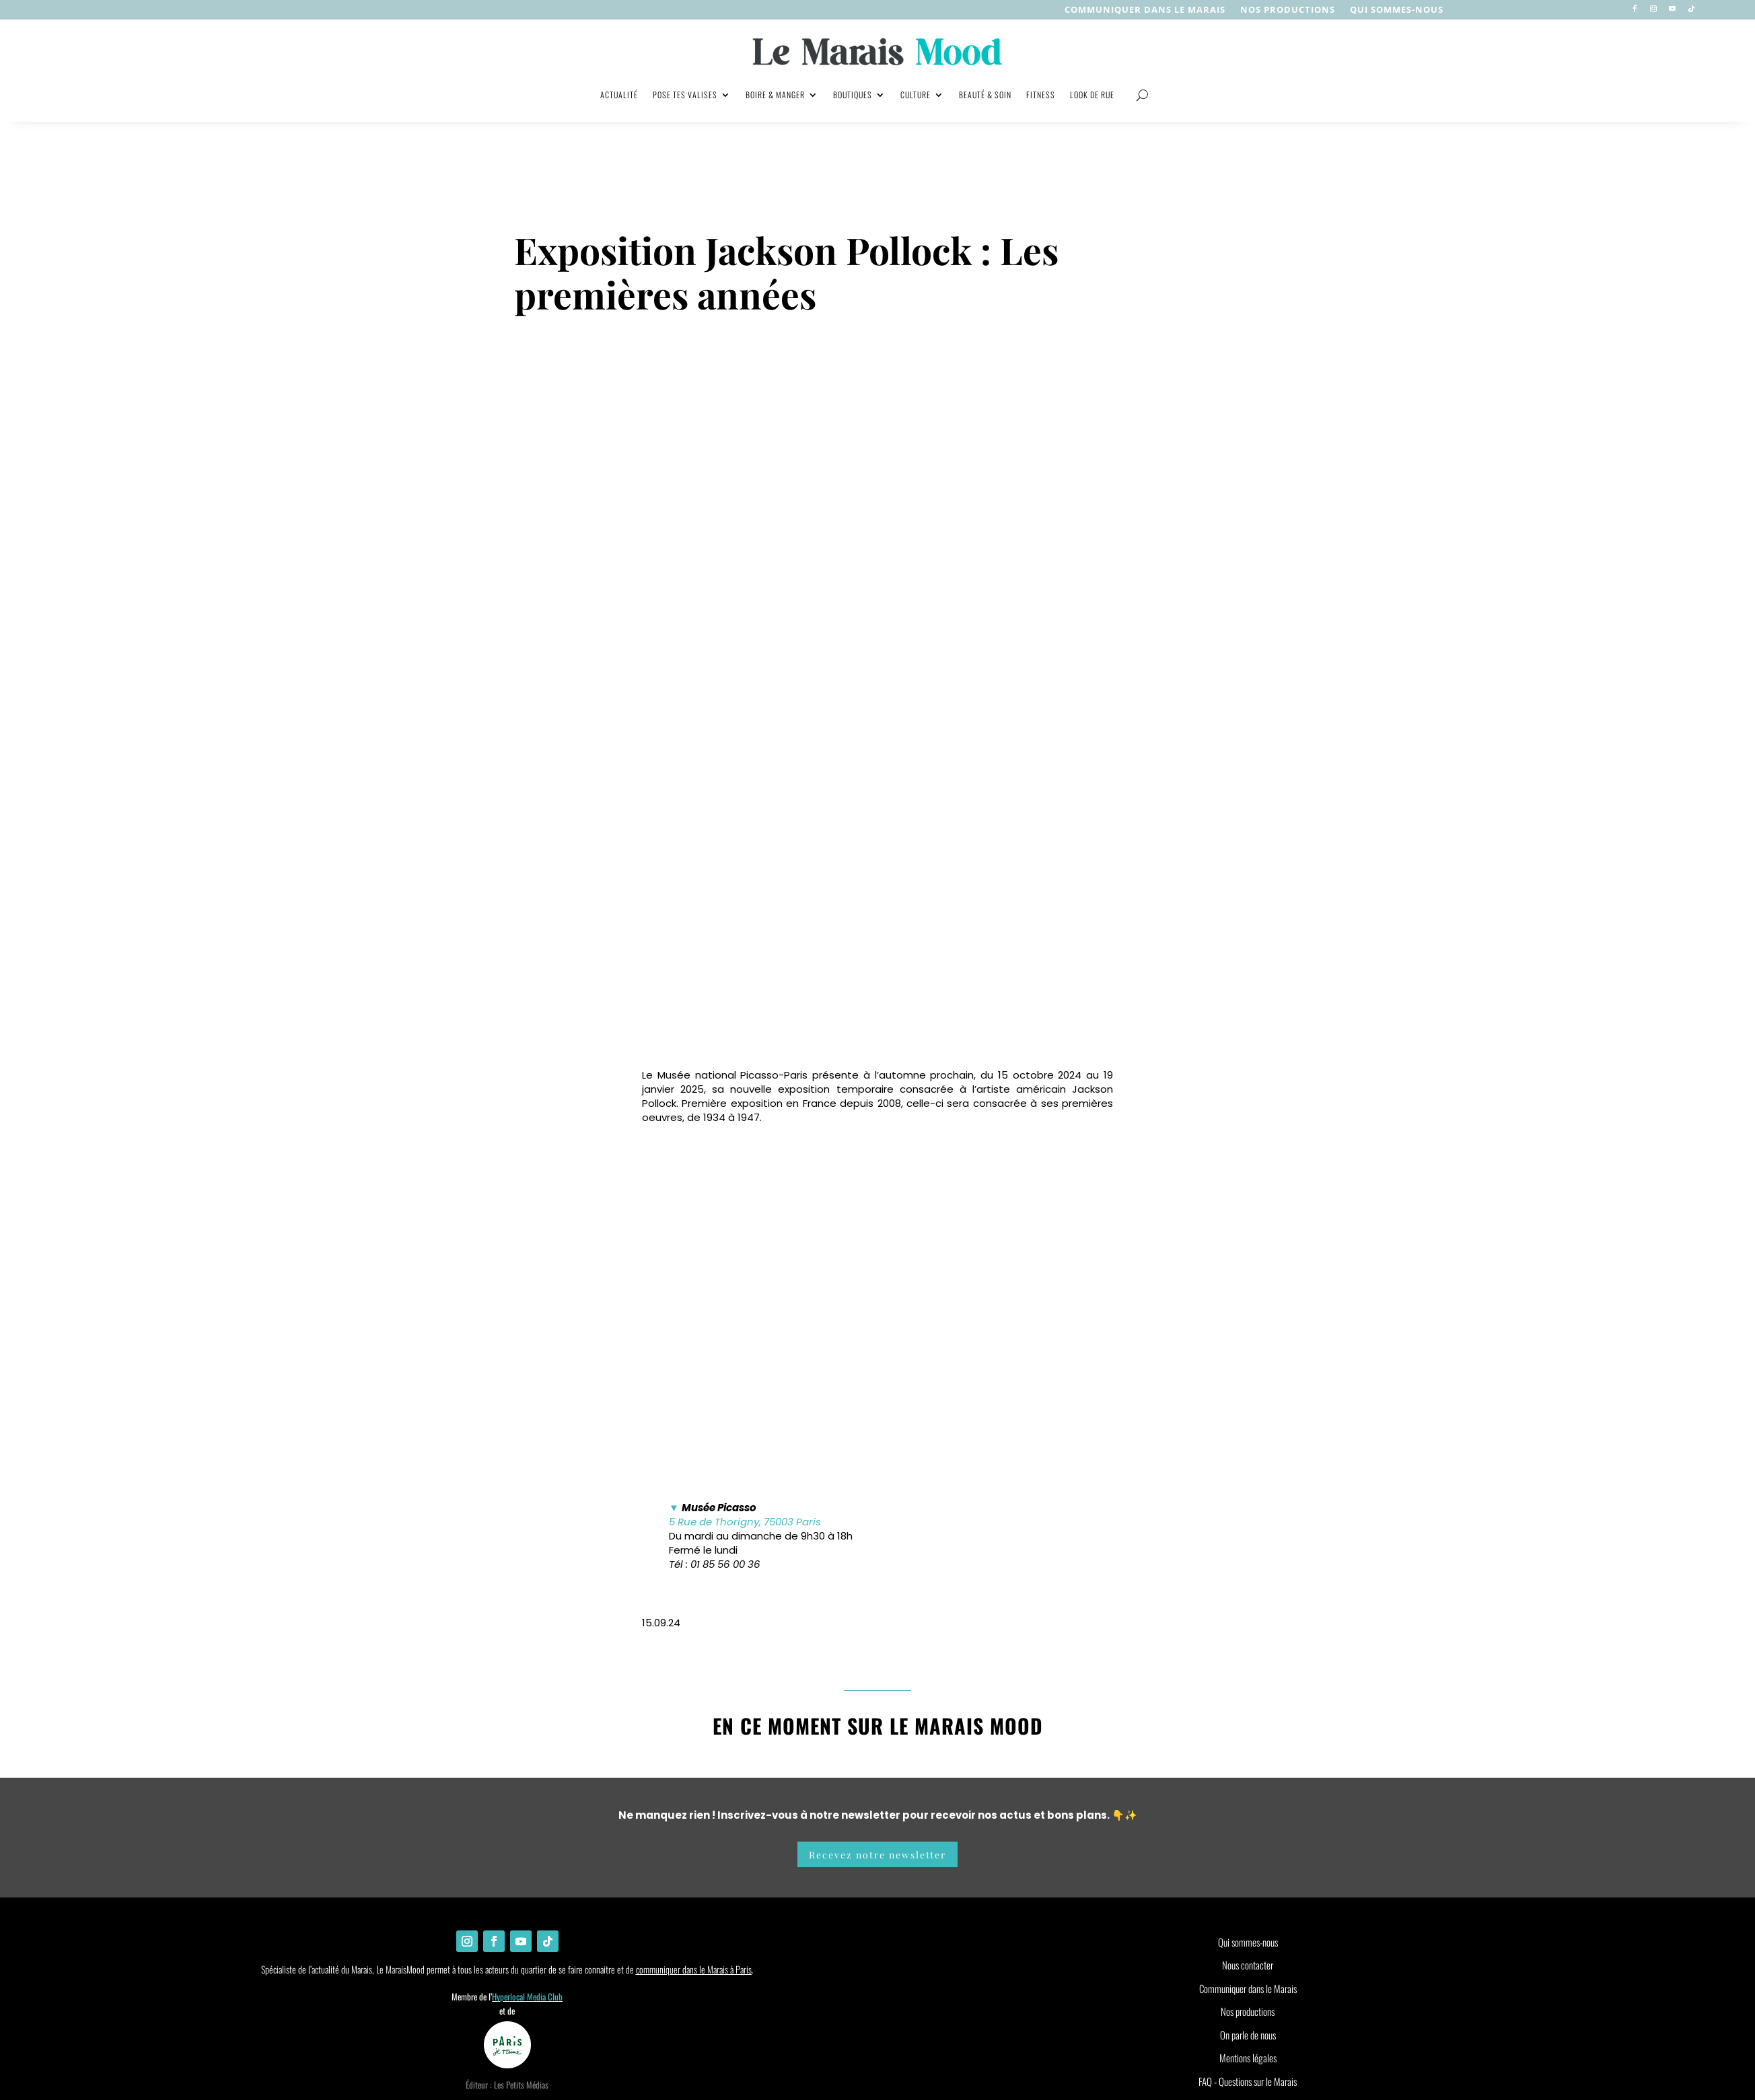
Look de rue (1092, 94)
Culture (915, 94)
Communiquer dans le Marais (1145, 10)
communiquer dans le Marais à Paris (694, 1819)
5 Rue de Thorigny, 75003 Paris (745, 1372)
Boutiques (852, 94)
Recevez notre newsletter (877, 1704)
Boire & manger (775, 94)
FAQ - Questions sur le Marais (1247, 1931)
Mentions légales (1248, 1907)
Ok (855, 1986)
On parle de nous (1248, 1884)
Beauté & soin (985, 94)
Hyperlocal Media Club (527, 1846)
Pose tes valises (685, 94)
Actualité (619, 94)
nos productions (1287, 10)
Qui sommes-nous (1396, 10)
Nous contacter (1247, 1814)
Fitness (1040, 94)
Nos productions (1248, 1861)
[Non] (871, 1989)
